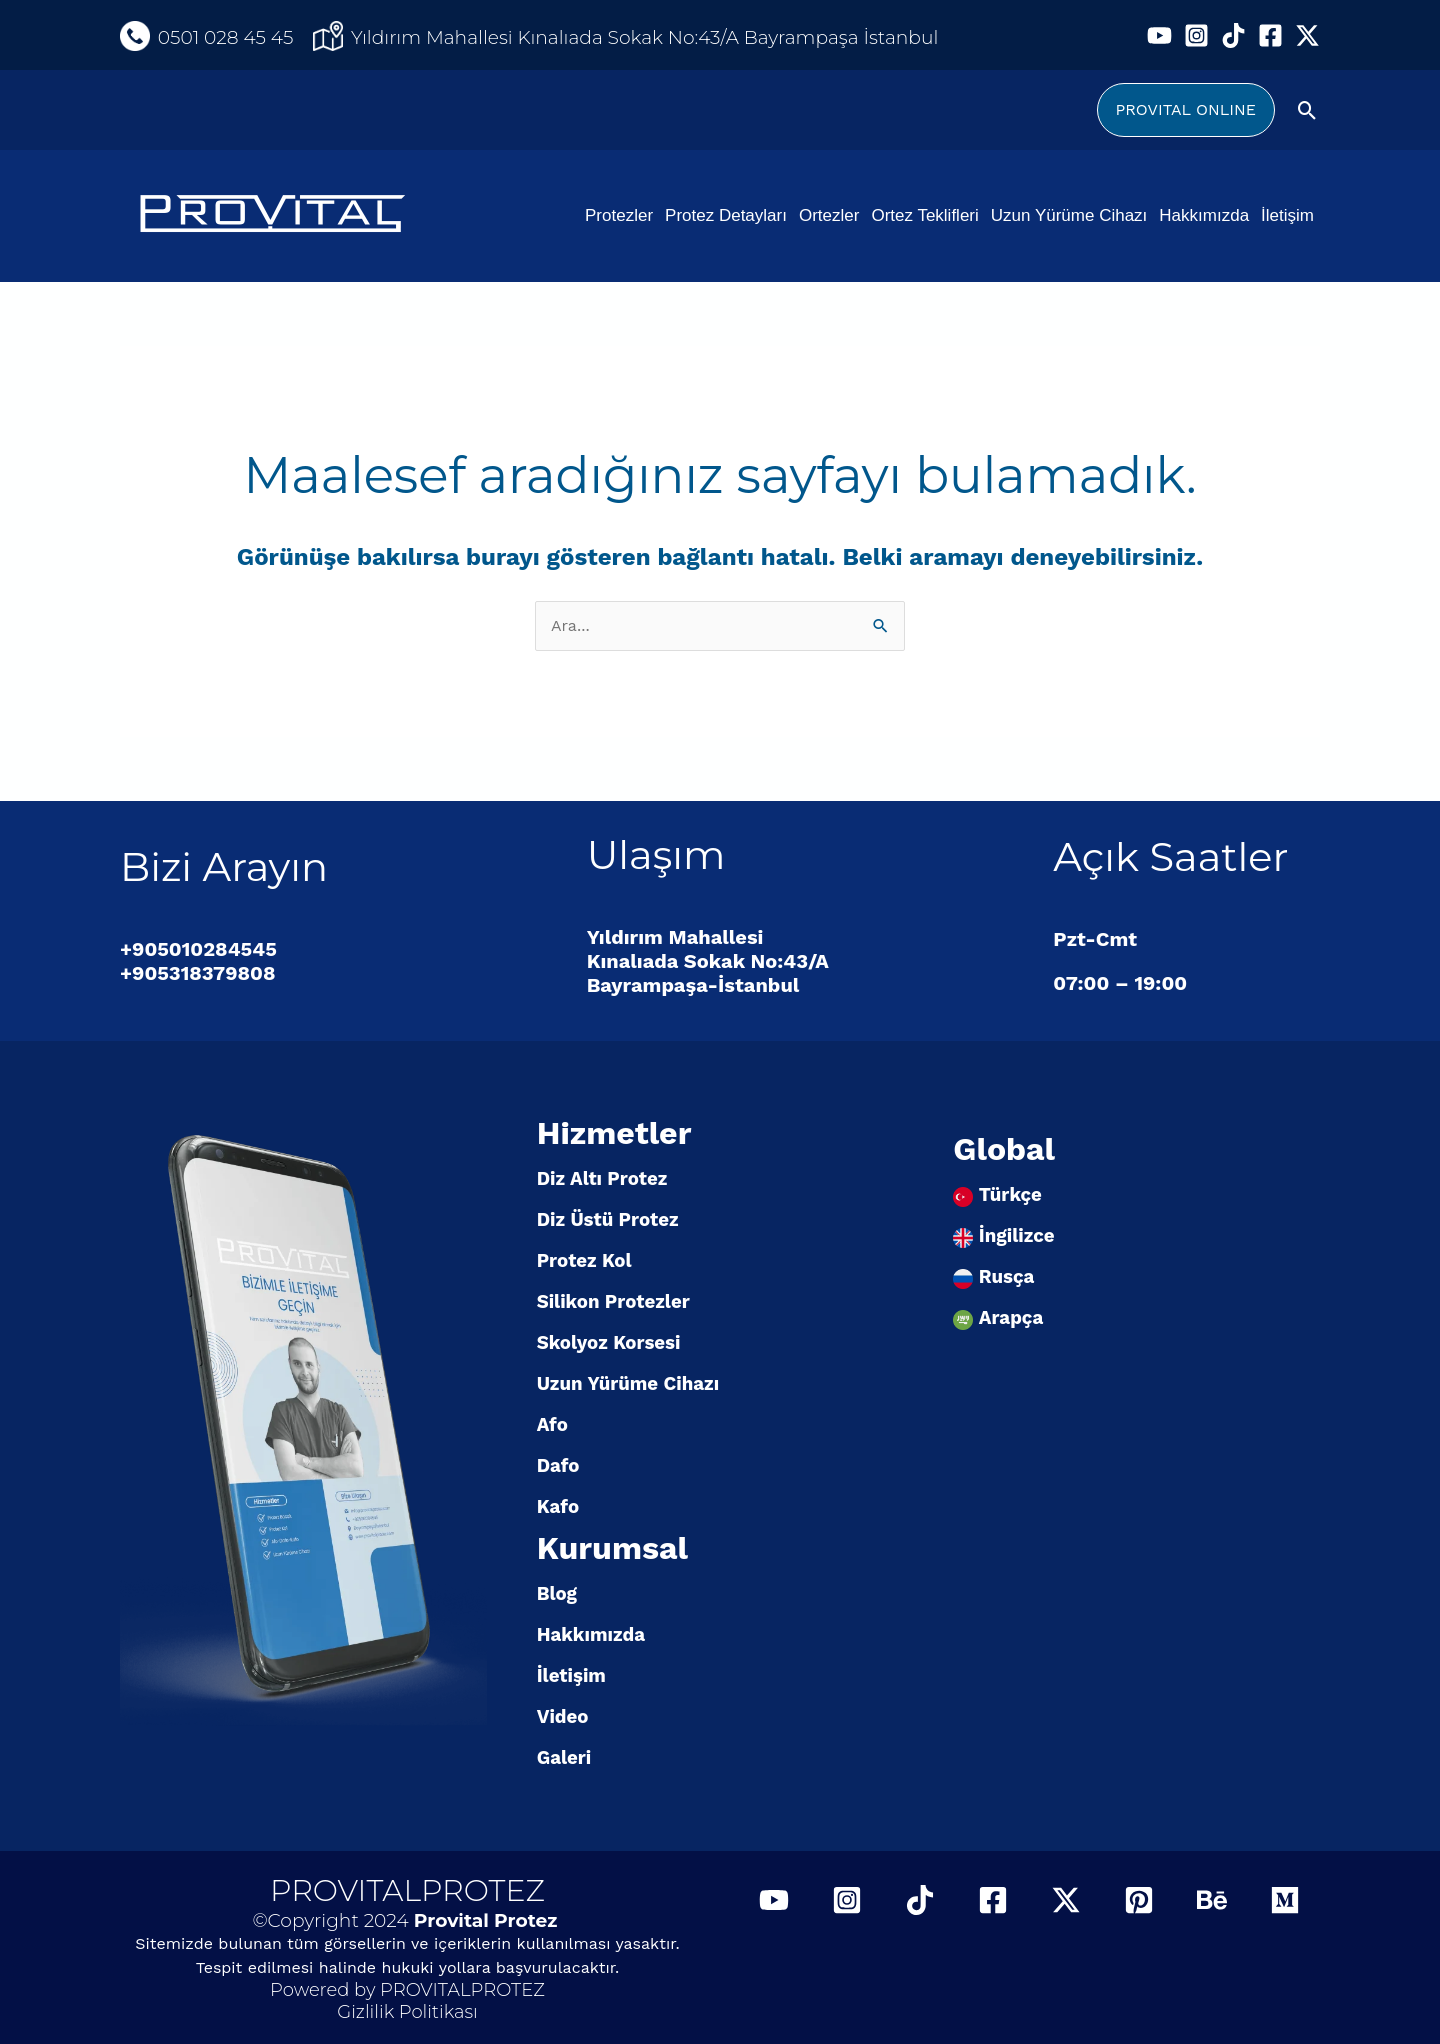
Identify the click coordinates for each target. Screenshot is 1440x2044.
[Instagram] (1196, 35)
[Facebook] (1270, 35)
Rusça (1007, 1277)
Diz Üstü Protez (608, 1220)
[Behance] (1212, 1900)
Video (563, 1717)
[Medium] (1285, 1900)
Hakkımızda (1204, 215)
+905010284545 (198, 949)
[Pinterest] (1139, 1900)
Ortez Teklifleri (924, 215)
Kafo (558, 1507)
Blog (557, 1594)
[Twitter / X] (1307, 35)
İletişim (1287, 215)
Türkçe (1010, 1195)
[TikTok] (1233, 35)
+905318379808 (197, 973)
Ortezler (829, 215)
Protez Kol (584, 1261)
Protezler (619, 215)
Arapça (1011, 1318)
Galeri (564, 1758)
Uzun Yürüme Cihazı (1069, 215)
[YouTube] (1159, 35)
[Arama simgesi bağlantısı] (1307, 110)
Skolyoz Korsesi (609, 1343)
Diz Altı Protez (602, 1179)
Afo (552, 1425)
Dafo (558, 1466)
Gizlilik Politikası (407, 2012)
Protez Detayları (726, 215)
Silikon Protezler (613, 1302)
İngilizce (1017, 1236)
